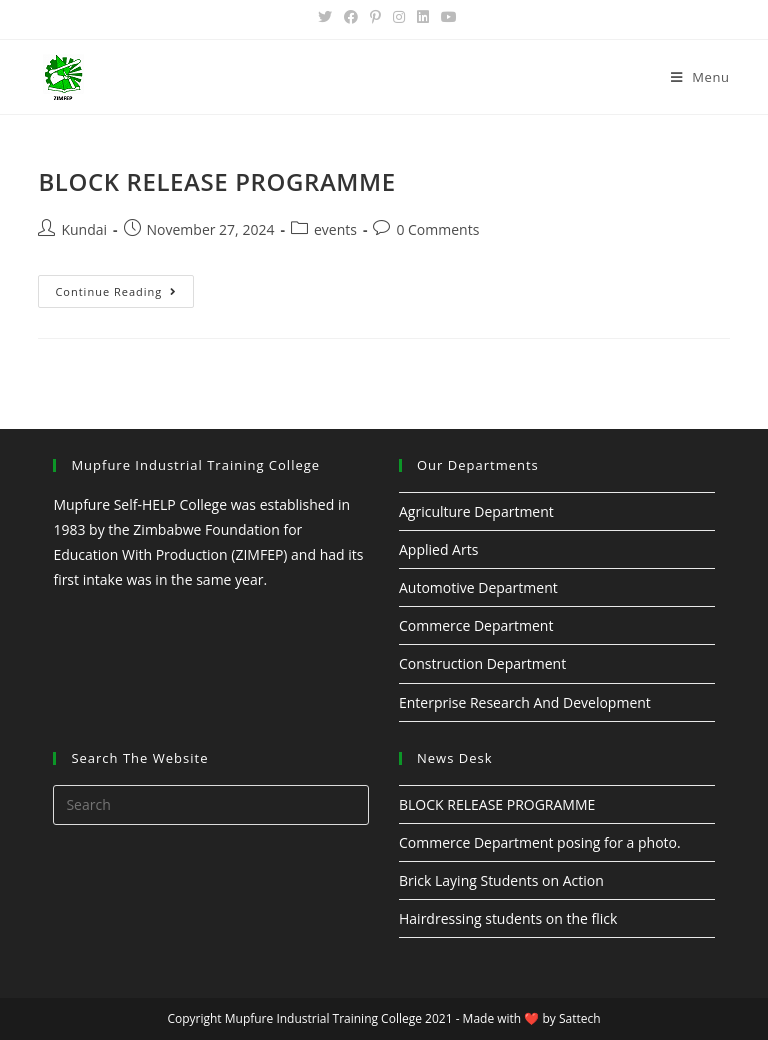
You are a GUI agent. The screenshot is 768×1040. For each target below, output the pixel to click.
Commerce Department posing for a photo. (540, 842)
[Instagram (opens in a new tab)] (399, 17)
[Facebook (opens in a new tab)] (351, 17)
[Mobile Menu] (700, 77)
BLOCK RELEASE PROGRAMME (216, 181)
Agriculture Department (476, 511)
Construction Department (482, 663)
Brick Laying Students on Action (501, 880)
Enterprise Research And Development (525, 702)
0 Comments (437, 229)
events (335, 229)
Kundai (84, 229)
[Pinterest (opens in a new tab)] (375, 17)
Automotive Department (478, 587)
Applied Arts (438, 549)
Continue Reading (116, 291)
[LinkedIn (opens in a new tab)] (423, 17)
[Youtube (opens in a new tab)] (446, 17)
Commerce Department (476, 625)
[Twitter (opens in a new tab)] (325, 17)
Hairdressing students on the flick (508, 918)
